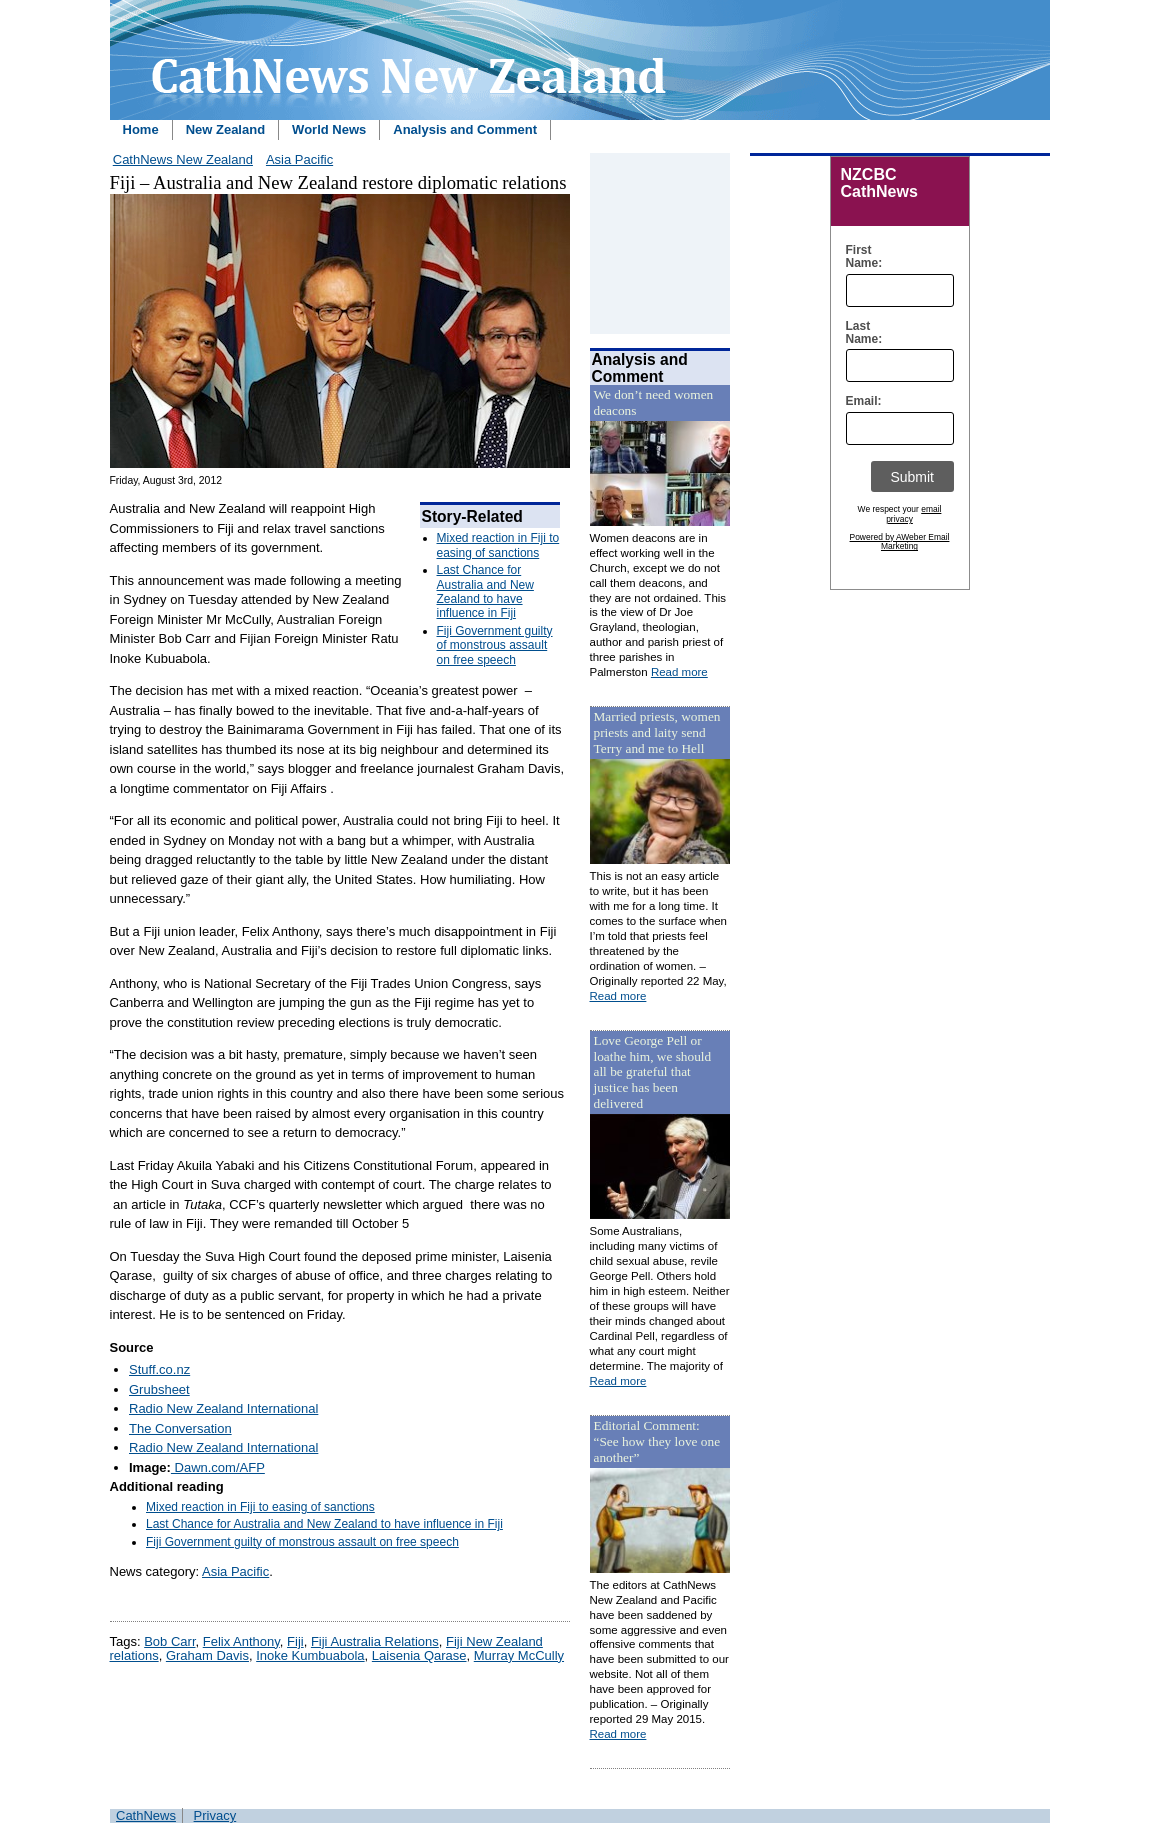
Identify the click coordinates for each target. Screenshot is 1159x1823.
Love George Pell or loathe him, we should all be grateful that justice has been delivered (653, 1072)
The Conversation (180, 1428)
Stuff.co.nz (159, 1369)
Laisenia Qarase (419, 1655)
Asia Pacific (299, 159)
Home (141, 129)
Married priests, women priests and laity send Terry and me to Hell (657, 732)
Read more (679, 672)
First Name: (859, 257)
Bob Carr (169, 1641)
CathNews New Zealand (183, 159)
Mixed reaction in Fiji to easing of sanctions (498, 545)
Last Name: (859, 333)
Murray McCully (519, 1655)
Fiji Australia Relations (375, 1641)
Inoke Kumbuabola (310, 1655)
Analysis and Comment (465, 129)
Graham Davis (207, 1655)
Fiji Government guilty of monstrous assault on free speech (495, 645)
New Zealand (225, 129)
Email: (859, 401)
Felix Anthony (241, 1641)
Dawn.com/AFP (218, 1467)
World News (329, 129)
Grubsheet (159, 1389)
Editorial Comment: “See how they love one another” (657, 1441)
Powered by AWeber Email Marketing (900, 542)
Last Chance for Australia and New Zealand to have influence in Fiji (485, 591)
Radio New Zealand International (223, 1408)
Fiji (295, 1641)
